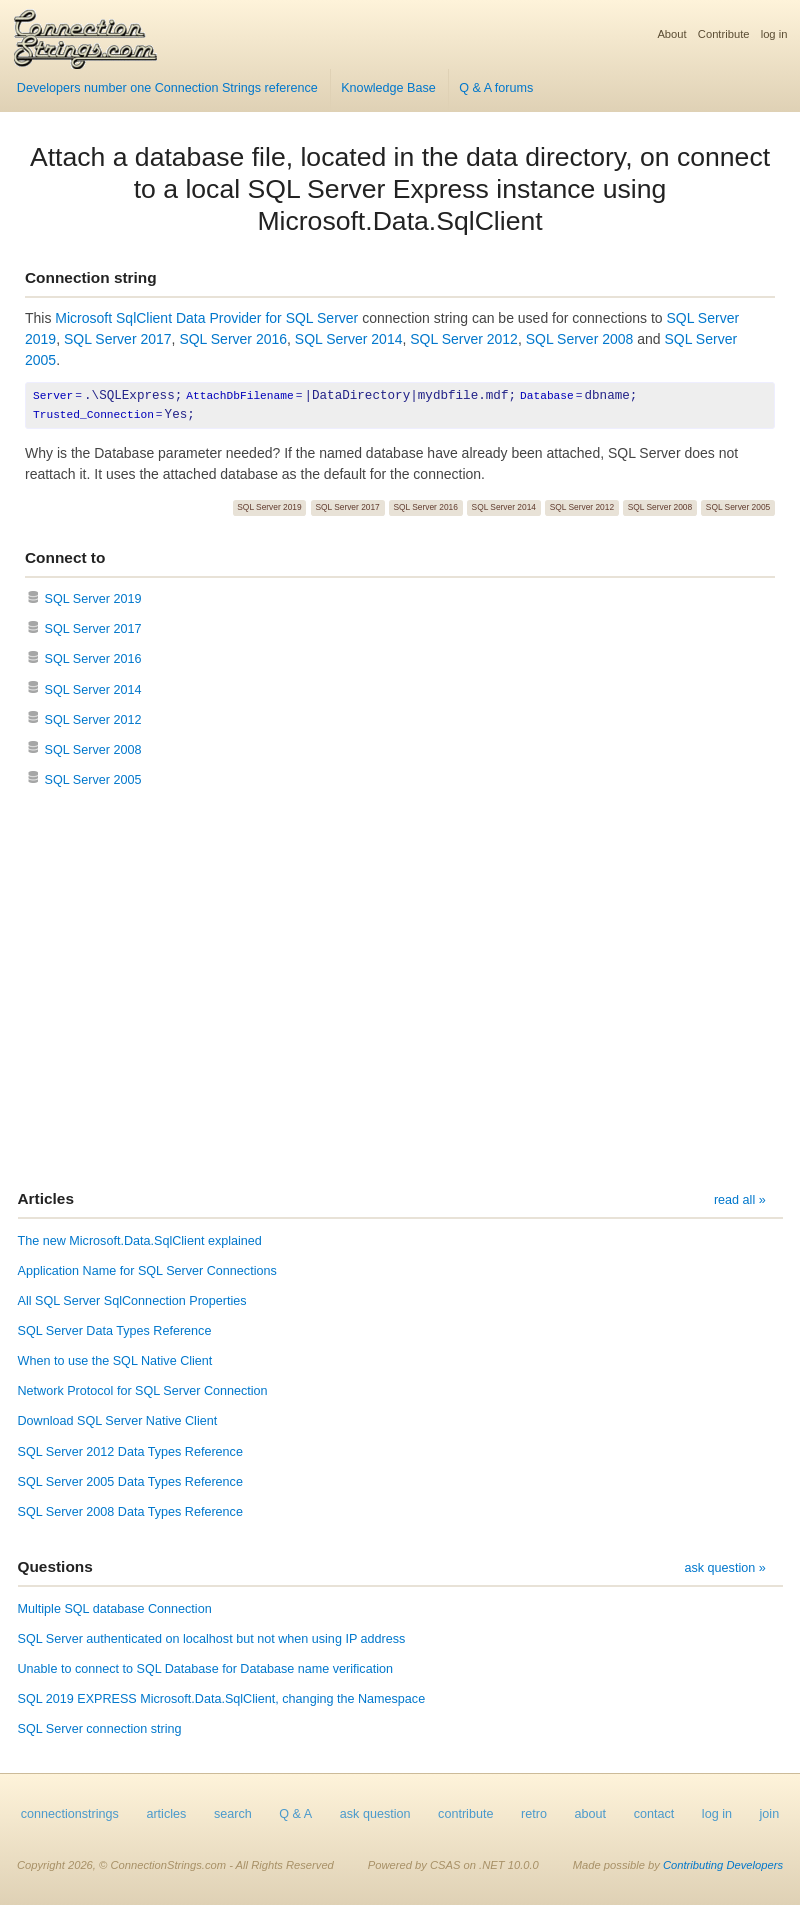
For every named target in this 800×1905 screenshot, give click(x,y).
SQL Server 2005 (738, 507)
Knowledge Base (388, 88)
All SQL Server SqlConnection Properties (132, 1301)
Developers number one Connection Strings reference (167, 88)
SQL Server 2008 (580, 339)
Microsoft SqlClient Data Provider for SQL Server (206, 318)
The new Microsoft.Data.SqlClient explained (140, 1241)
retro (534, 1814)
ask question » (724, 1568)
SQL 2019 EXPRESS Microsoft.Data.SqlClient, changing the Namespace (222, 1699)
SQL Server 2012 (464, 339)
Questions (55, 1566)
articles (166, 1814)
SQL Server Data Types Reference (115, 1331)
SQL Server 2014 (349, 339)
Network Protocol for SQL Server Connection (143, 1391)
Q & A (295, 1814)
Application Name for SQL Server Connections (147, 1271)
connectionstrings (70, 1814)
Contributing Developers (723, 1865)
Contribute (724, 34)
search (233, 1814)
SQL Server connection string (100, 1729)
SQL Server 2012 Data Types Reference (130, 1452)
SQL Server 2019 (269, 507)
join (770, 1814)
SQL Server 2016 (233, 339)
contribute (465, 1814)
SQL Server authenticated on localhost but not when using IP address (212, 1639)
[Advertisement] (400, 991)
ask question (375, 1814)
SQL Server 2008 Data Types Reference (130, 1512)
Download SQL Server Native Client (118, 1421)
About (671, 34)
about (591, 1814)
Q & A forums (496, 88)
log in (774, 34)
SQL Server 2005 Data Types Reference (130, 1482)
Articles (46, 1198)
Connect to (65, 557)
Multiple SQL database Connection (115, 1609)
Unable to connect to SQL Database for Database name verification (205, 1669)
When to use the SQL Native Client (115, 1361)
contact (654, 1814)
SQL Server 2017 (118, 339)
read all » (740, 1200)
